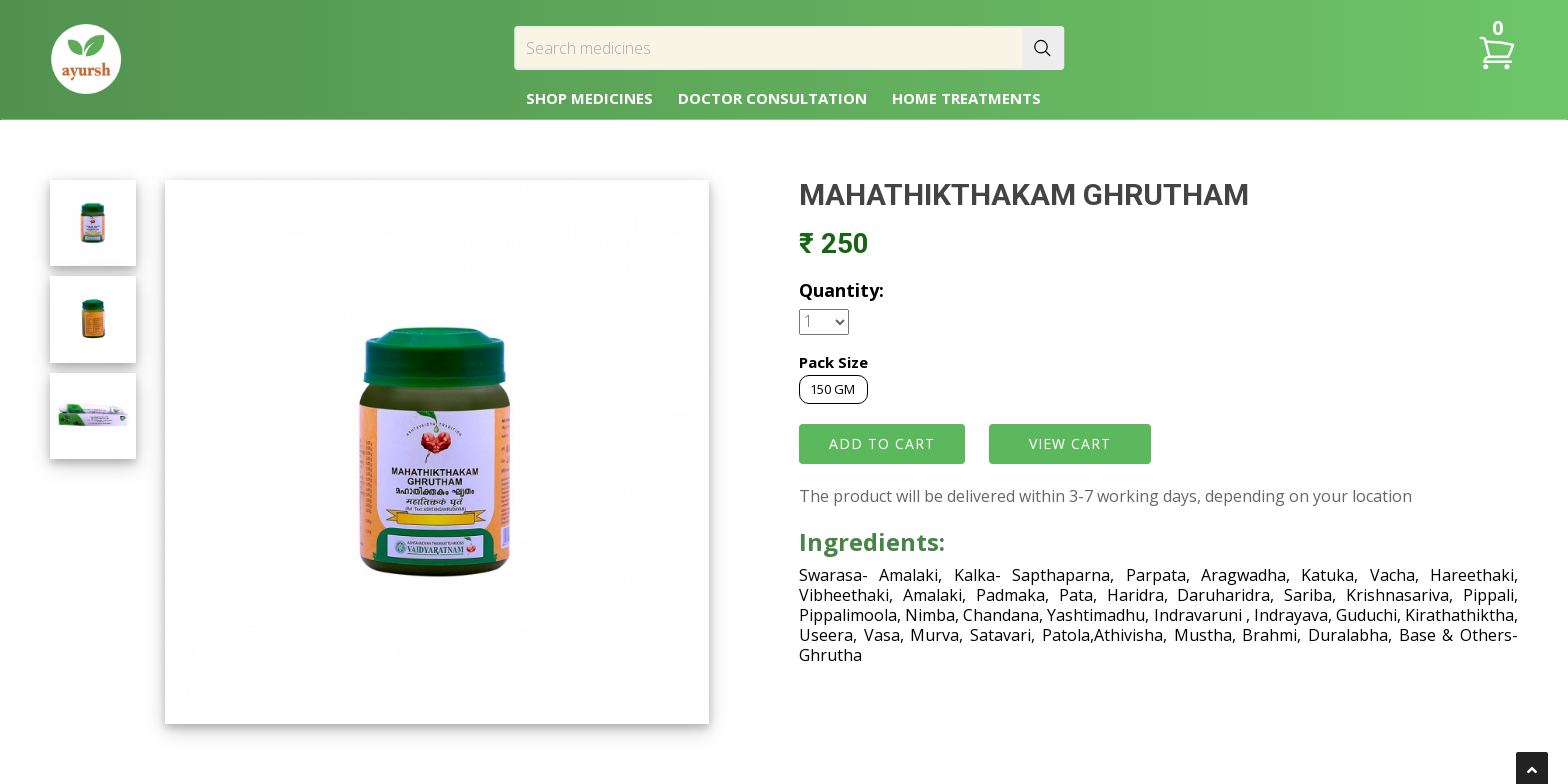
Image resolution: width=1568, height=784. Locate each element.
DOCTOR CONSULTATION (772, 98)
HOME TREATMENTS (966, 98)
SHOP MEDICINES (589, 98)
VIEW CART (1070, 443)
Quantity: (841, 290)
